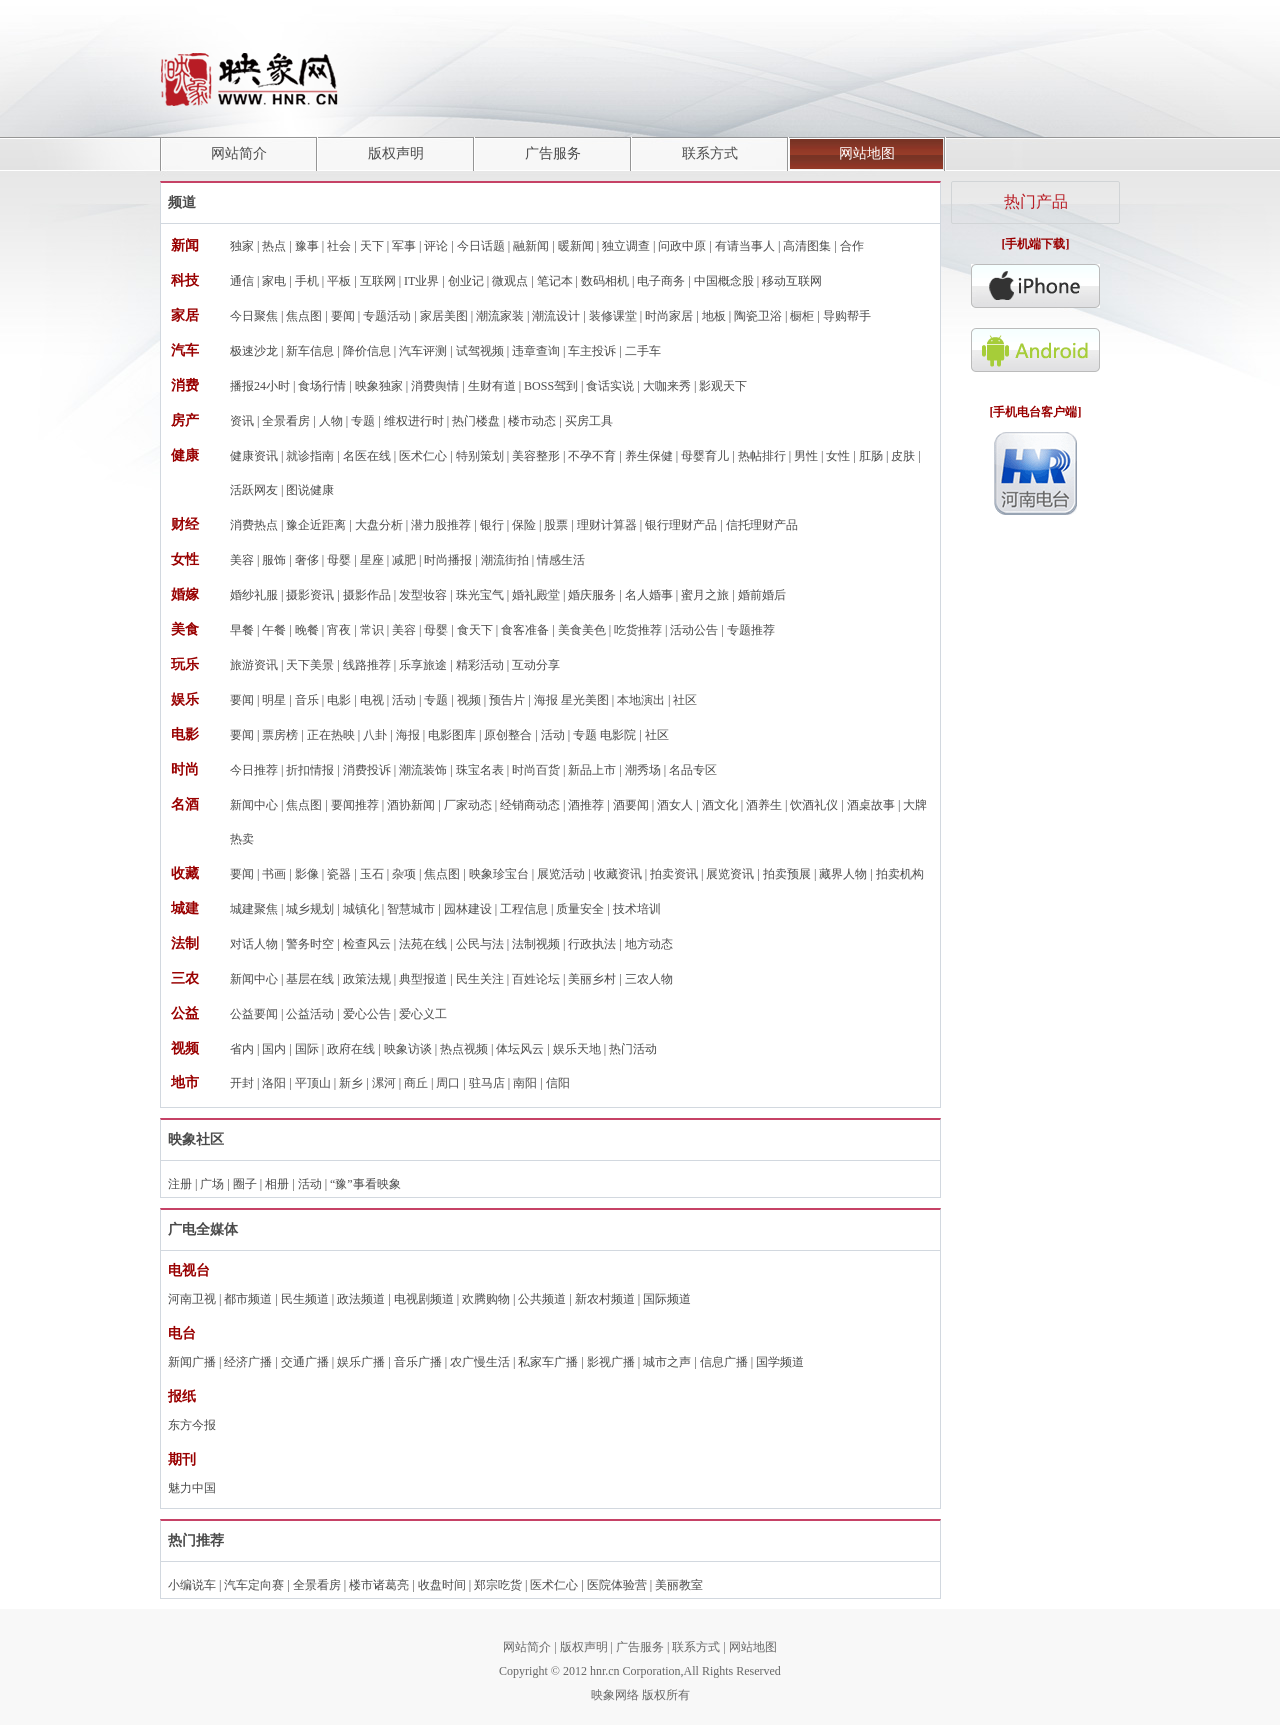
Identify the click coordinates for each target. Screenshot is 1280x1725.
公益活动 (310, 1014)
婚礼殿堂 (536, 595)
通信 (242, 281)
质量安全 (580, 909)
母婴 (339, 560)
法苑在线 (423, 944)
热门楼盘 (476, 421)
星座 (372, 560)
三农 (185, 978)
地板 (714, 316)
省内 (242, 1049)
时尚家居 (669, 316)
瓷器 (339, 874)
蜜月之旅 (705, 595)
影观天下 (723, 386)
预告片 (507, 700)
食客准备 (525, 630)
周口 (448, 1083)
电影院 (618, 735)
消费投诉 (367, 770)
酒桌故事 (871, 805)
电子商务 (661, 281)
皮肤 (903, 456)
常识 (372, 630)
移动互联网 (792, 281)
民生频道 (305, 1299)
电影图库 (452, 735)
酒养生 (764, 805)
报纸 (182, 1396)
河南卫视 (192, 1299)
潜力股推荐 (441, 525)
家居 (185, 315)
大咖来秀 (667, 386)
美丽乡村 (592, 979)
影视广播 (611, 1362)
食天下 (475, 630)
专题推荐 (751, 630)
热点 (274, 246)
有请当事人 (745, 246)
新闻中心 (254, 805)
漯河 (384, 1083)
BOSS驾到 (551, 386)
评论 (436, 246)
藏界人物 (843, 874)
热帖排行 (762, 456)
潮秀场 (643, 770)
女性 (838, 456)
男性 (806, 456)
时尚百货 (536, 770)
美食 (185, 629)
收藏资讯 (618, 874)
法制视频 (536, 944)
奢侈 (307, 560)
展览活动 (561, 874)
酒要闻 (631, 805)
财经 (185, 524)
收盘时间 (442, 1585)
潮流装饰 (423, 770)
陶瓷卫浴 (758, 316)
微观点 (510, 281)
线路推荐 (367, 665)
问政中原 (682, 246)
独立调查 (626, 246)
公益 (185, 1013)
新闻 (185, 245)
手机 (307, 281)
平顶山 (313, 1083)
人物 (331, 421)
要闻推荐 (355, 805)
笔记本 (555, 281)
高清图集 (807, 246)
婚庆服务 (592, 595)
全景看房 (286, 421)
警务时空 (310, 944)
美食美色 (582, 630)
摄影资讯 (310, 595)
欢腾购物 (486, 1299)
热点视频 (464, 1049)
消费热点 (254, 525)
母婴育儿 (705, 456)
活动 (404, 700)
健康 (185, 455)
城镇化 (361, 909)
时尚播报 (448, 560)
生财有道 (492, 386)
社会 (339, 246)
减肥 (404, 560)
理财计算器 (607, 525)
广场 (212, 1184)
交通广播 (305, 1362)
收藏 (185, 873)
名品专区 (693, 770)
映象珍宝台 (499, 874)
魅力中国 (192, 1488)
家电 (274, 281)
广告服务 (553, 153)
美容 (242, 560)
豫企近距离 (316, 525)
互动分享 (536, 665)
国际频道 (667, 1299)
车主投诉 (592, 351)
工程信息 (524, 909)
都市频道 (248, 1299)
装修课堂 (613, 316)
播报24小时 (260, 386)
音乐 (307, 700)
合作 (852, 246)
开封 (242, 1083)
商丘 (416, 1083)
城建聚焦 (254, 909)
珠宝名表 (480, 770)
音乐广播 (418, 1362)
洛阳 (274, 1083)
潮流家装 (500, 316)
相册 (277, 1184)
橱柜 (802, 316)
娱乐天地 (577, 1049)
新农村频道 (605, 1299)
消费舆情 (435, 386)
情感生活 (561, 560)
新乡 (351, 1083)
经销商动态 (530, 805)
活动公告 (694, 630)
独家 (242, 246)
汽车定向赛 (254, 1585)
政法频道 (361, 1299)
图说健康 (310, 490)
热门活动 (633, 1049)
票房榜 (280, 735)
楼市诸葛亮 (379, 1585)
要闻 (343, 316)
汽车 (185, 350)
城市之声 (667, 1362)
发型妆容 (423, 595)
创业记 (466, 281)
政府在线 (351, 1049)
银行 (492, 525)
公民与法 (480, 944)
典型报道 (423, 979)
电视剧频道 (424, 1299)
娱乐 (185, 699)
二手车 (643, 351)
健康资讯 (254, 456)
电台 (182, 1333)
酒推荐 (586, 805)
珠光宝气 (480, 595)
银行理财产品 (681, 525)
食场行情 (322, 386)
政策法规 (367, 979)
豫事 (307, 246)
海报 (546, 700)
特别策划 (480, 456)
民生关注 (480, 979)
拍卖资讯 (674, 874)
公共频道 (542, 1299)
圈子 (245, 1184)
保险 (524, 525)
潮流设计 (556, 316)
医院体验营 (617, 1585)
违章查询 (536, 351)
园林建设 (468, 909)
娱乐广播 (361, 1362)
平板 (339, 281)
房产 (185, 420)
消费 (185, 385)
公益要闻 (254, 1014)
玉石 (372, 874)
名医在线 (367, 456)
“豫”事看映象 (365, 1184)
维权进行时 (414, 421)
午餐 (274, 630)
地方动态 (649, 944)
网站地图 (867, 153)
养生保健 (649, 456)
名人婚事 (649, 595)
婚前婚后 (762, 595)
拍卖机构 (900, 874)
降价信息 (367, 351)
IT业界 (421, 281)
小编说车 (192, 1585)
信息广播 (724, 1362)
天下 (372, 246)
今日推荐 (254, 770)
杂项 (404, 874)
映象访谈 (408, 1049)
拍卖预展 (787, 874)
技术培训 (637, 909)
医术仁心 (423, 456)
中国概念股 (724, 281)
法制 (185, 943)
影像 (307, 874)
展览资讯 (730, 874)
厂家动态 (468, 805)
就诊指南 (310, 456)
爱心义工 (423, 1014)
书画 (274, 874)
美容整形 (536, 456)
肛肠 (871, 456)
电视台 (189, 1270)
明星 (274, 700)
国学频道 (780, 1362)
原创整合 (508, 735)
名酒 (185, 804)
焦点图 (304, 316)
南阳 (525, 1083)
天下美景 (310, 665)
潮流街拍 (505, 560)
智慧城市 (411, 909)
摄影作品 (367, 595)
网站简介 (239, 153)
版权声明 (396, 153)
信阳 (558, 1083)
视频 (469, 700)
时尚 (185, 769)
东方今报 (192, 1425)
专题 (363, 421)
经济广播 (248, 1362)
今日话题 (481, 246)
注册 (180, 1184)
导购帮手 (847, 316)
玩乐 (185, 664)
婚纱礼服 (254, 595)
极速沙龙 (254, 351)
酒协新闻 (411, 805)
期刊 (182, 1459)
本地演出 (641, 700)
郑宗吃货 (498, 1585)
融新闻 (531, 246)
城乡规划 (310, 909)
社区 (685, 700)
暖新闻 (576, 246)
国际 (307, 1049)
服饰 (274, 560)
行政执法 (592, 944)
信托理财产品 (762, 525)
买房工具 (589, 421)
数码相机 (605, 281)
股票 (556, 525)
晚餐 (307, 630)
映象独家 (379, 386)
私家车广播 (548, 1362)
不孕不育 (592, 456)
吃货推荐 (638, 630)
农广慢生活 (480, 1362)
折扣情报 (310, 770)
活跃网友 (254, 490)
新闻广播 (192, 1362)
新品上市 (592, 770)
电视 (372, 700)
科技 (185, 280)
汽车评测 (423, 351)
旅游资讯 (254, 665)
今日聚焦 (254, 316)
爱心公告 (367, 1014)
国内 (274, 1049)
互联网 (378, 281)
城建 (185, 908)
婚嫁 (185, 594)
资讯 (242, 421)
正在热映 (331, 735)
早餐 (242, 630)
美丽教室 (679, 1585)
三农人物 (649, 979)
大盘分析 (379, 525)
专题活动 (387, 316)
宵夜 (339, 630)
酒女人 (675, 805)
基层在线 (310, 979)
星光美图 (585, 700)
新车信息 (310, 351)
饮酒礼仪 (814, 805)
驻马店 (487, 1083)
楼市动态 (532, 421)
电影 (339, 700)
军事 (404, 246)
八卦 (375, 735)
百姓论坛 (536, 979)
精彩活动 (480, 665)
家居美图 (444, 316)
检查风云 (367, 944)
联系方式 (710, 153)
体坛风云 (520, 1049)
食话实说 (610, 386)
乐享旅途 (423, 665)
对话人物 (254, 944)
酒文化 (720, 805)
